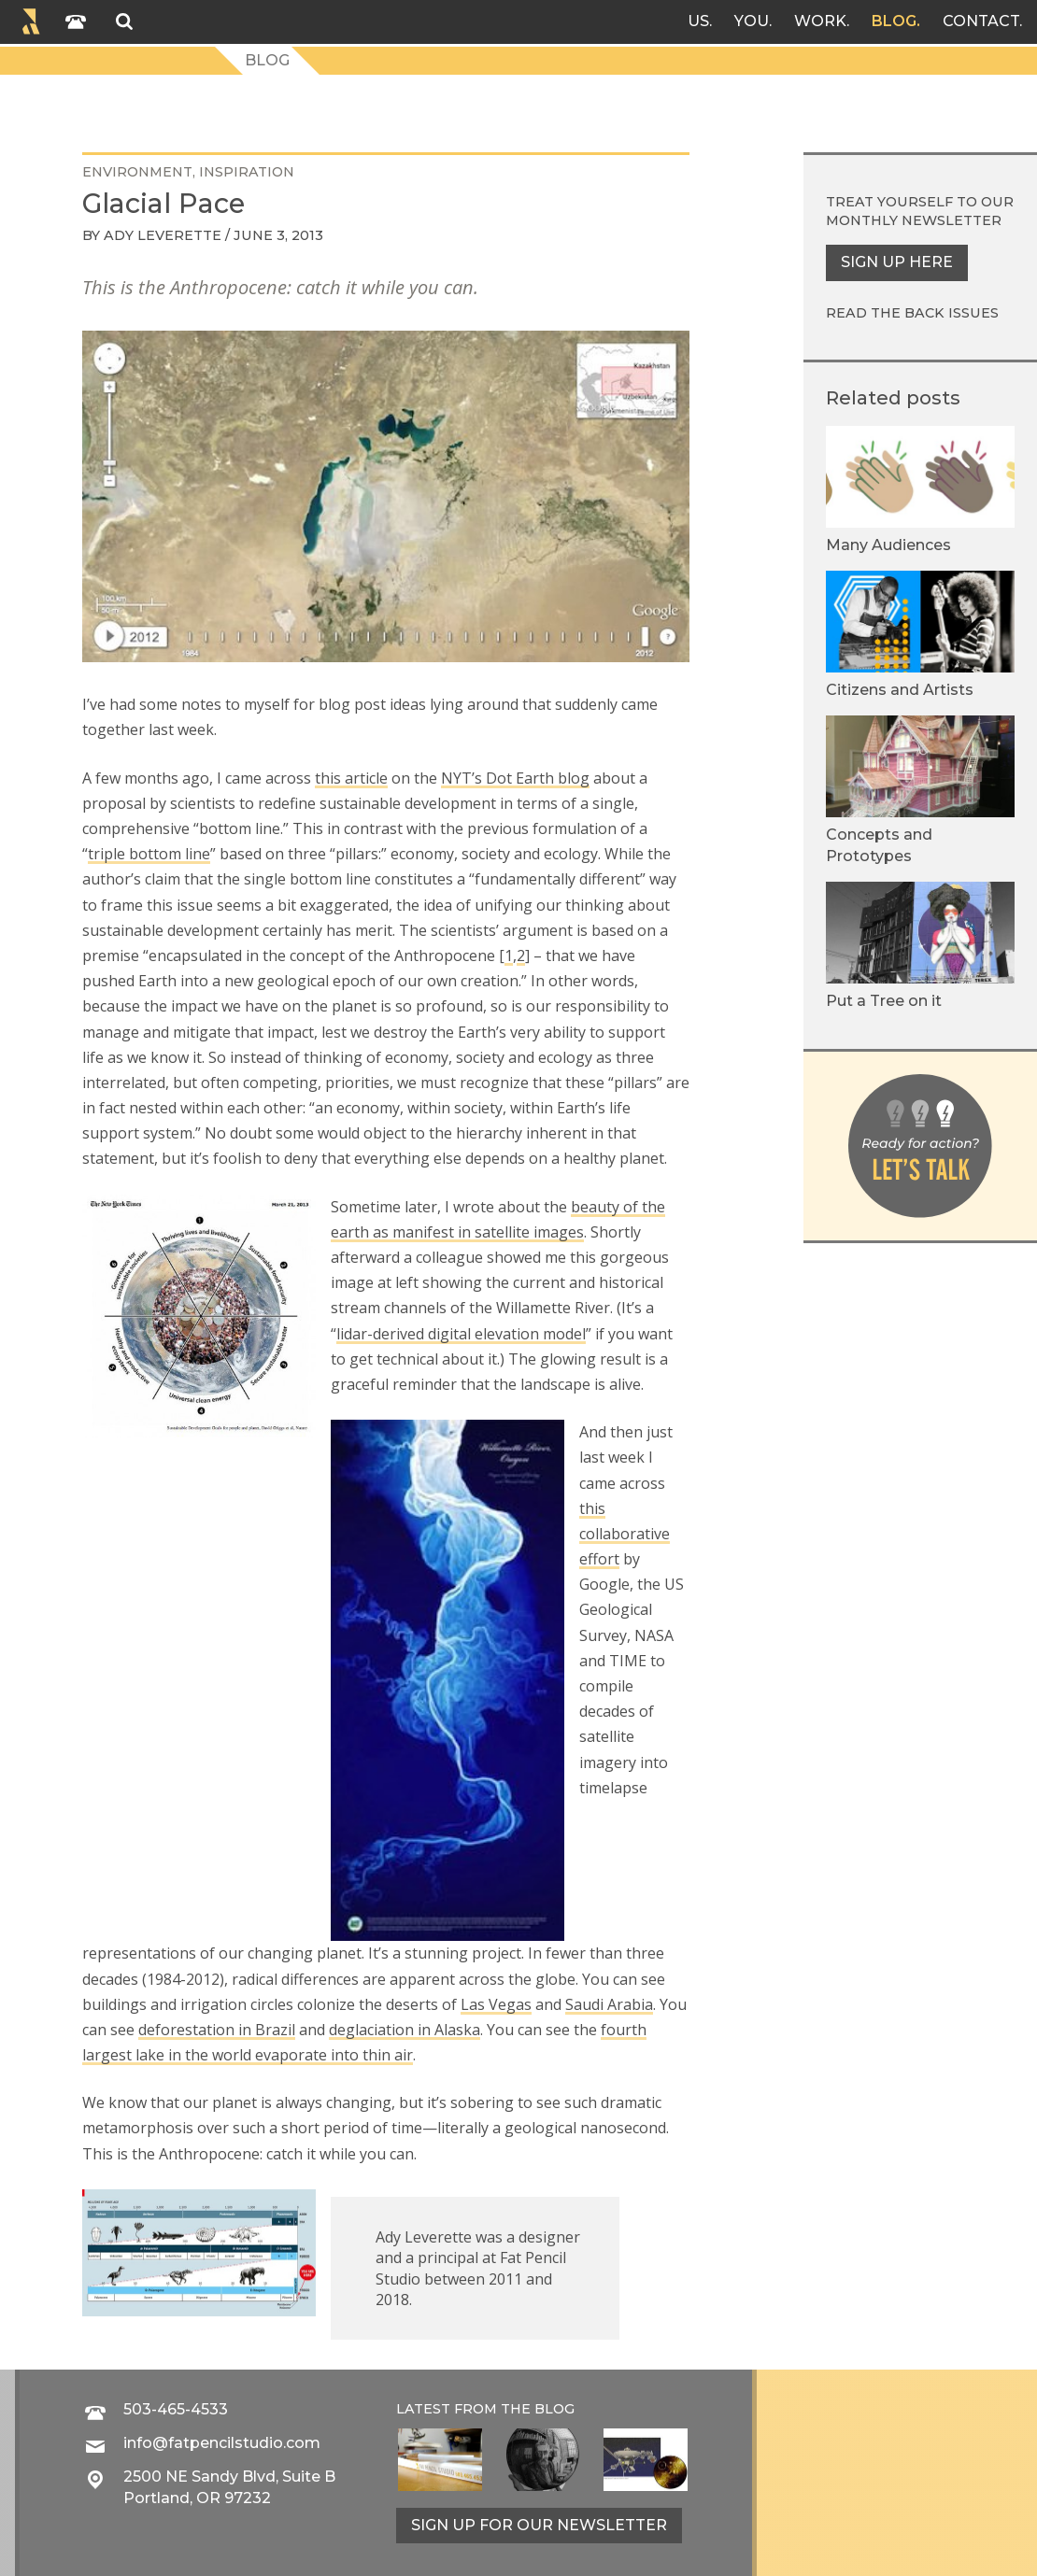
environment (137, 171)
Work (820, 21)
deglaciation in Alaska (404, 2029)
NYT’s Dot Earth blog (515, 778)
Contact (981, 21)
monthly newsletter (913, 220)
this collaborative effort (624, 1533)
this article (351, 778)
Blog (894, 21)
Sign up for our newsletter (539, 2525)
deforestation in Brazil (216, 2029)
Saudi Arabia (609, 2004)
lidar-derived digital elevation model (461, 1333)
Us (698, 21)
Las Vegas (496, 2004)
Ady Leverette (162, 235)
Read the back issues (912, 312)
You (751, 21)
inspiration (246, 171)
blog (554, 2408)
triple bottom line (149, 853)
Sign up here (897, 262)
